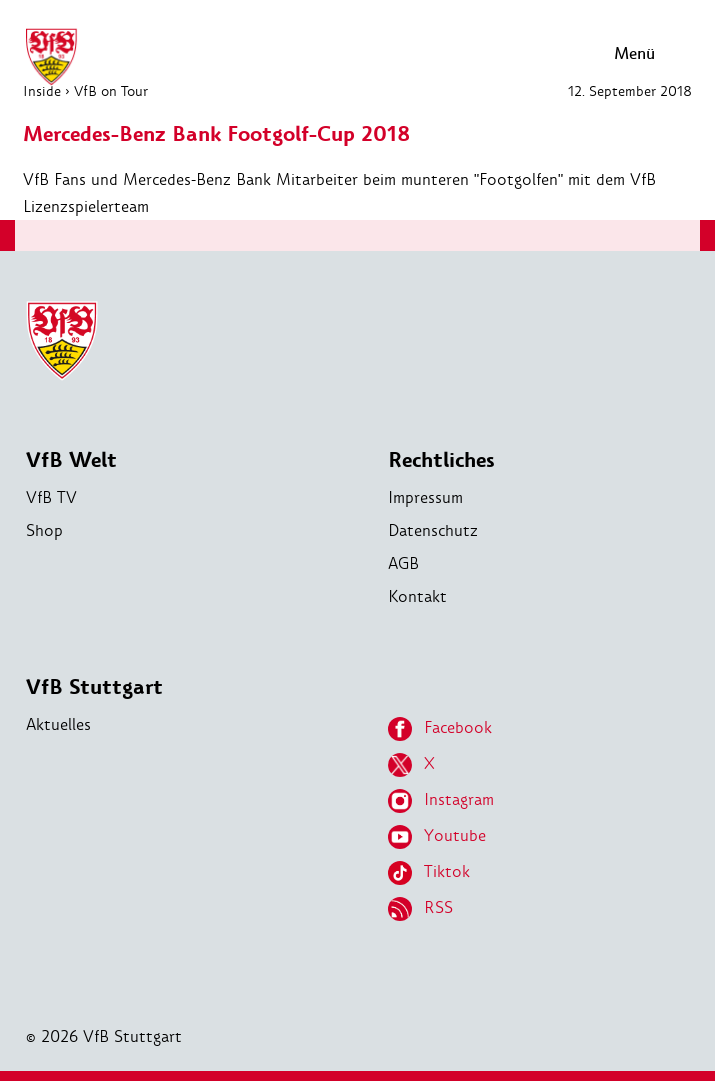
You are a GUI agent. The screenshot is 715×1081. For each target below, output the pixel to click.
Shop (44, 530)
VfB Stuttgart (94, 687)
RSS (420, 909)
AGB (403, 563)
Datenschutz (433, 530)
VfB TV (51, 497)
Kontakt (417, 596)
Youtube (437, 837)
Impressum (425, 497)
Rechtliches (441, 460)
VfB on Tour (111, 91)
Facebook (440, 729)
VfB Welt (71, 460)
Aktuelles (58, 724)
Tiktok (429, 873)
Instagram (441, 801)
